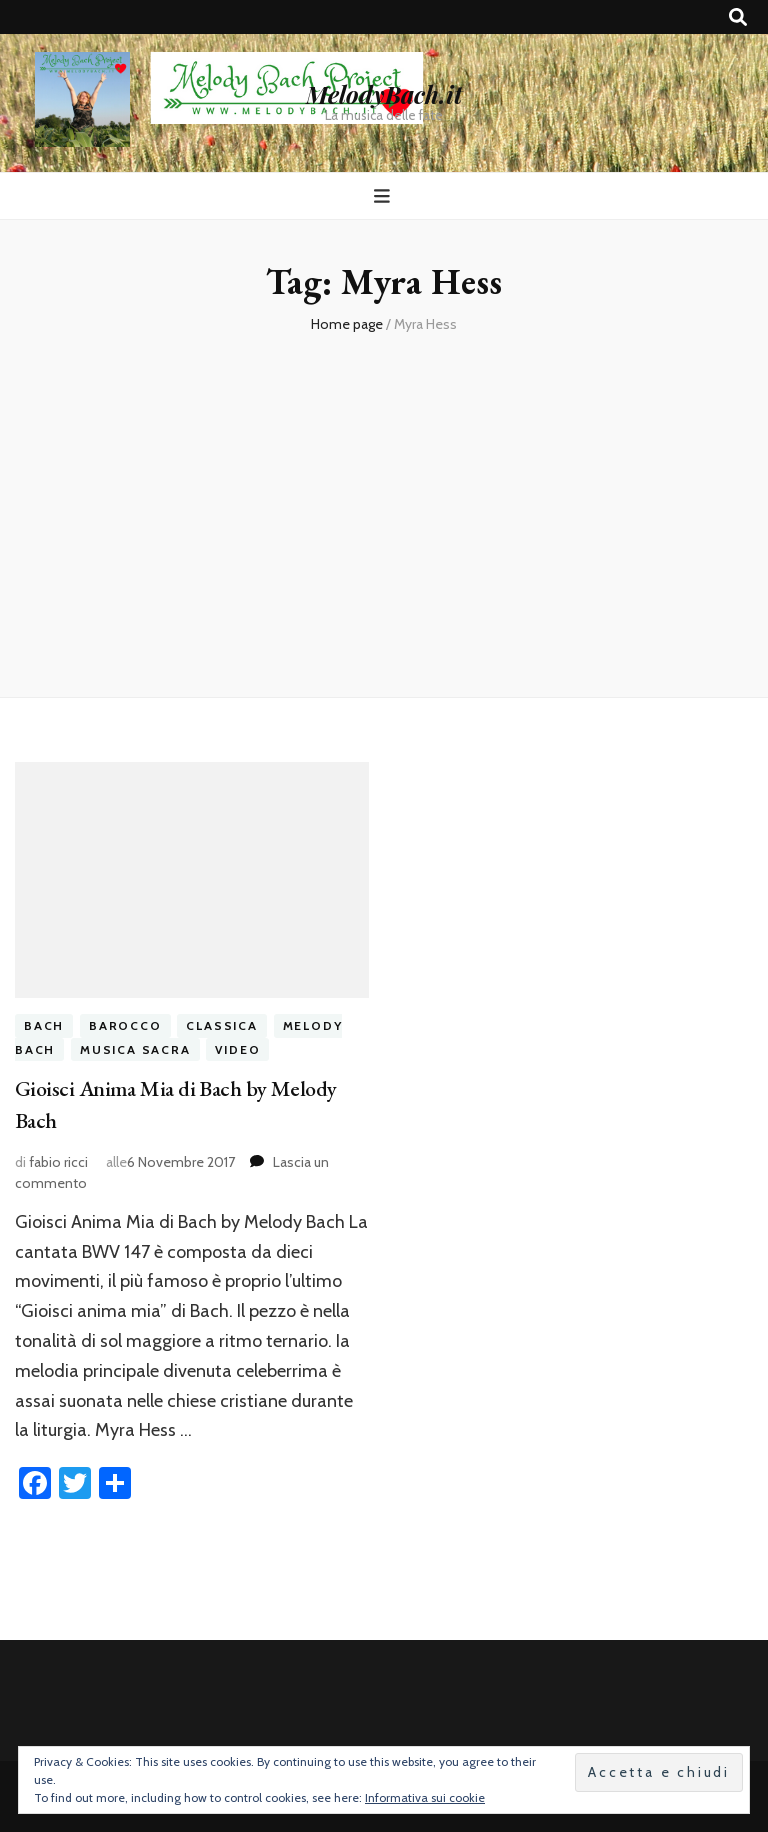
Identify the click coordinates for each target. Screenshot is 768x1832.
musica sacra (135, 1049)
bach (44, 1025)
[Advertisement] (384, 507)
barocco (125, 1025)
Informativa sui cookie (425, 1797)
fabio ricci (58, 1162)
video (237, 1049)
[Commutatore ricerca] (738, 17)
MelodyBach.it (384, 94)
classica (221, 1025)
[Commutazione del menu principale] (384, 196)
